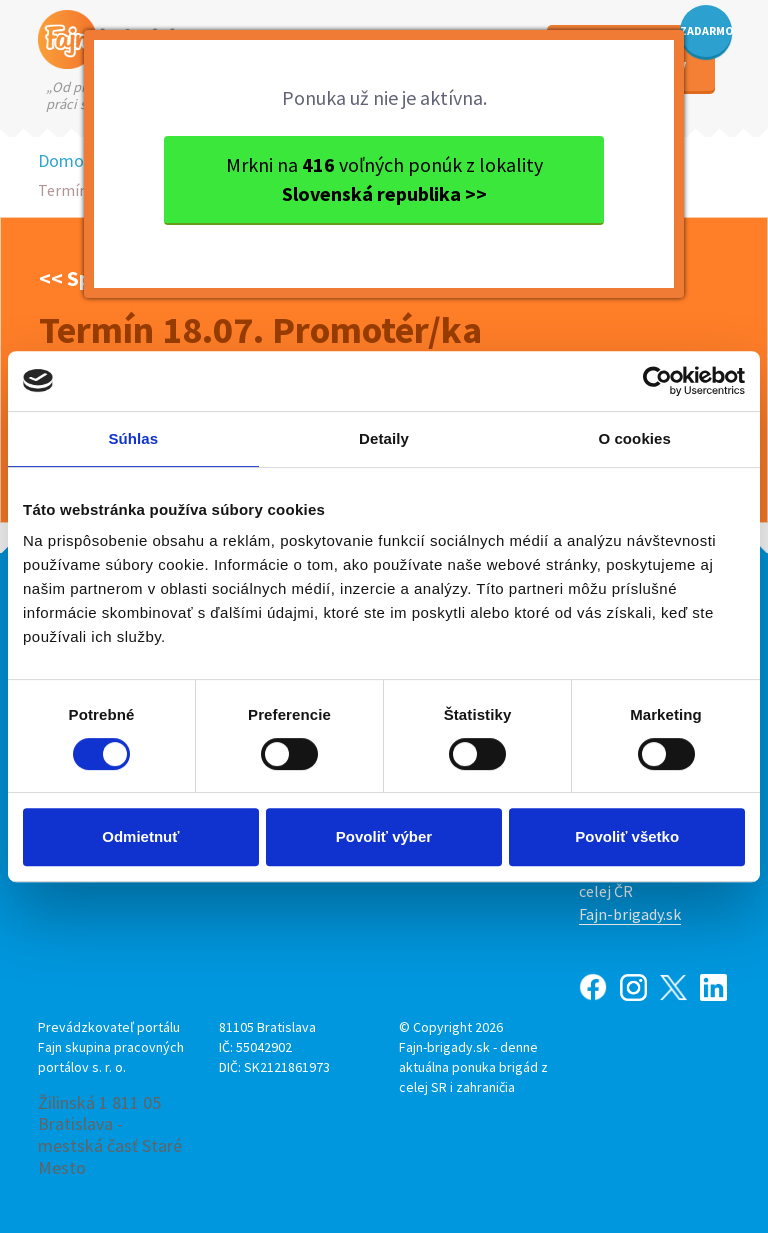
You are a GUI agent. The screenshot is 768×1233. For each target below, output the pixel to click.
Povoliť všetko (627, 836)
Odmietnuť (140, 836)
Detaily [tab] (384, 438)
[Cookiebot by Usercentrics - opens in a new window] (657, 381)
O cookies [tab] (634, 438)
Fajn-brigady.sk (630, 914)
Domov (65, 160)
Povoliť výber (384, 836)
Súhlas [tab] (133, 438)
